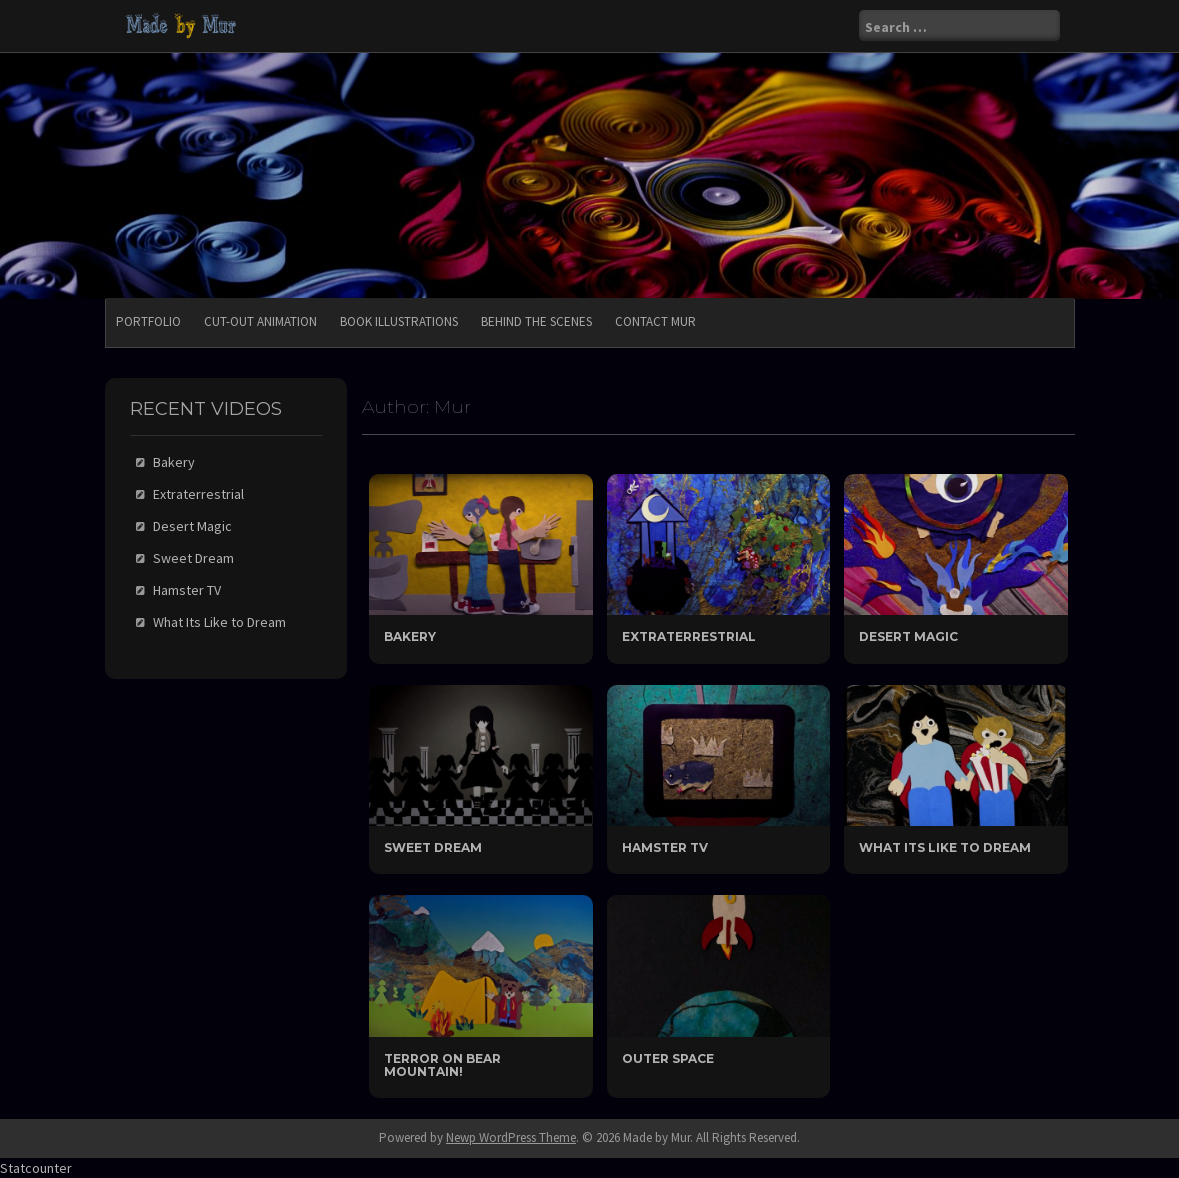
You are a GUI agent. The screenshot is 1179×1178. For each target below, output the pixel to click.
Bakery (410, 636)
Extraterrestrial (689, 636)
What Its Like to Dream (945, 847)
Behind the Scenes (536, 321)
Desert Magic (908, 636)
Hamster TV (665, 847)
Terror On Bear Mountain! (442, 1065)
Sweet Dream (433, 847)
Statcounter (36, 1168)
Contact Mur (655, 321)
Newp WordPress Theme (511, 1137)
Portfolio (148, 321)
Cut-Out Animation (260, 321)
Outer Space (668, 1058)
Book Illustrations (399, 321)
